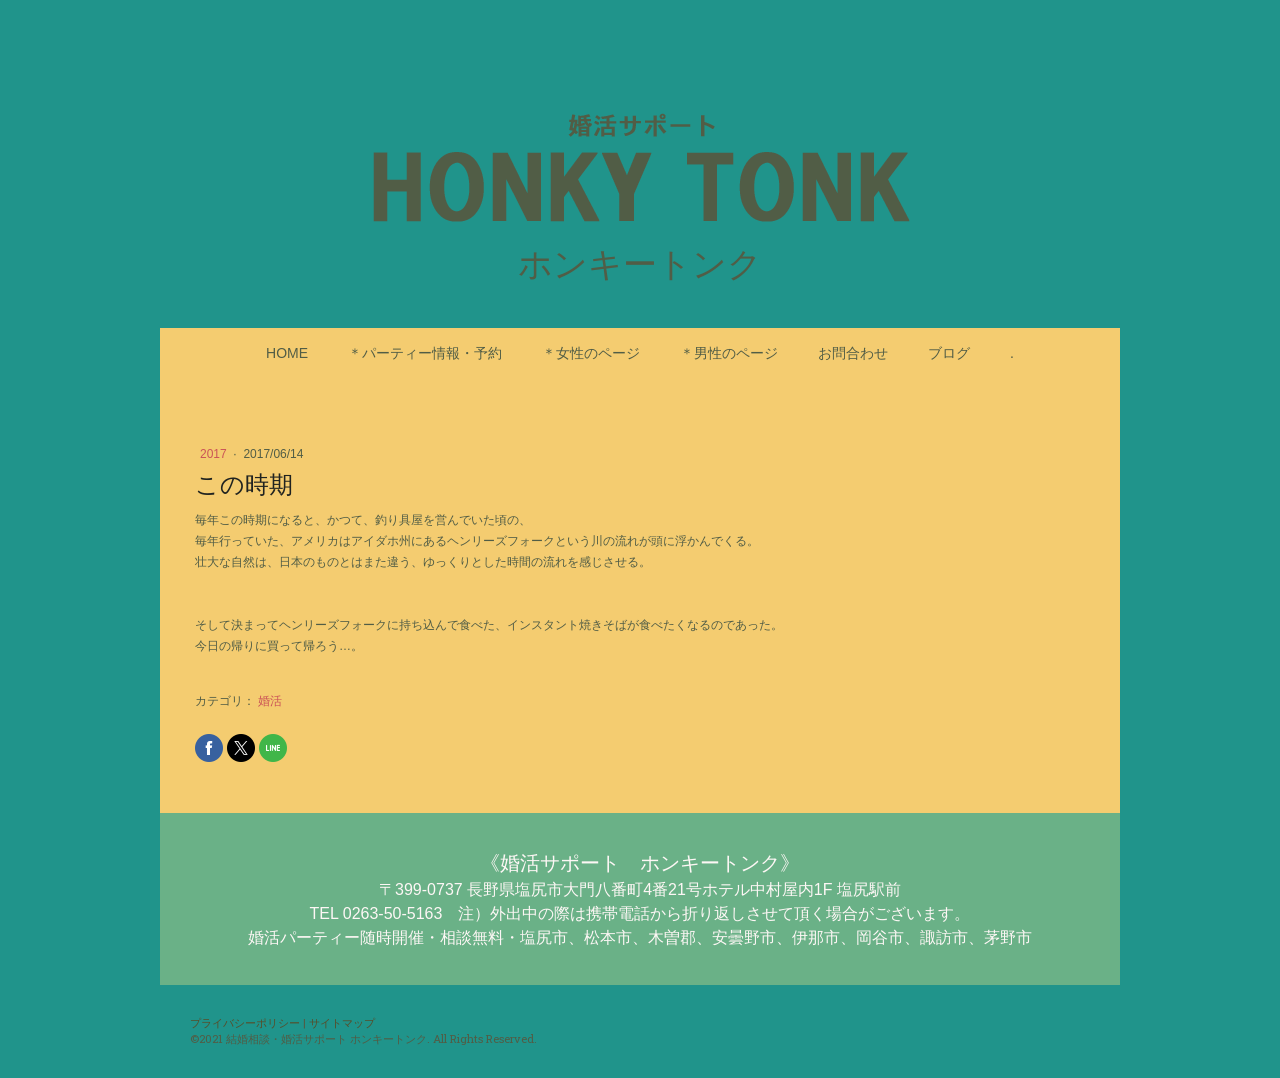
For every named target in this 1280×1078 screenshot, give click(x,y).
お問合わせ (853, 353)
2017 (215, 454)
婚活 (270, 701)
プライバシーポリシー (245, 1022)
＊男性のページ (729, 353)
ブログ (949, 353)
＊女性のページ (591, 353)
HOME (287, 353)
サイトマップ (342, 1022)
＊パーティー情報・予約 (425, 353)
